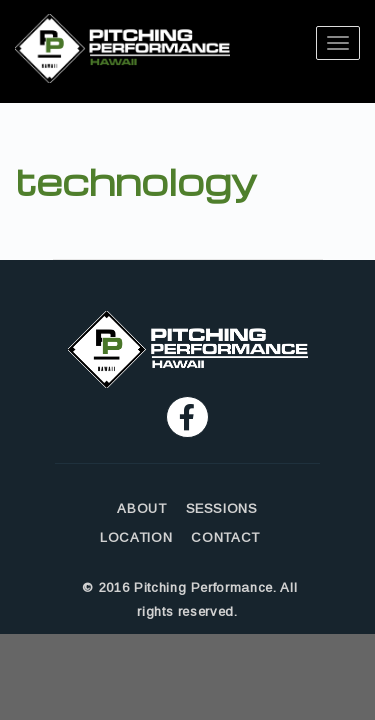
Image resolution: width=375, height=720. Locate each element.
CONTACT (225, 537)
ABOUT (141, 508)
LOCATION (136, 537)
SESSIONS (222, 508)
